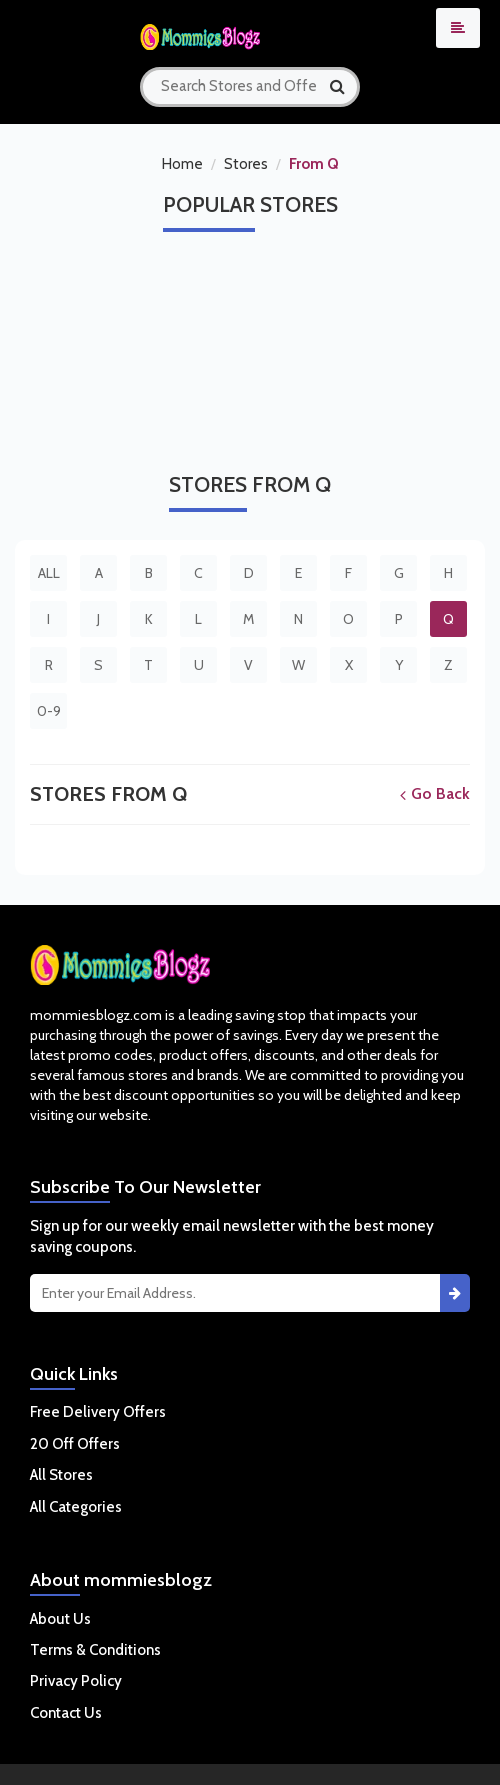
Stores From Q (108, 794)
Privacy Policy (76, 1681)
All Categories (76, 1507)
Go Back (435, 793)
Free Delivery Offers (98, 1412)
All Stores (61, 1475)
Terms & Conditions (95, 1650)
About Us (60, 1619)
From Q (314, 164)
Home (182, 164)
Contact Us (66, 1713)
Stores (246, 164)
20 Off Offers (75, 1444)
